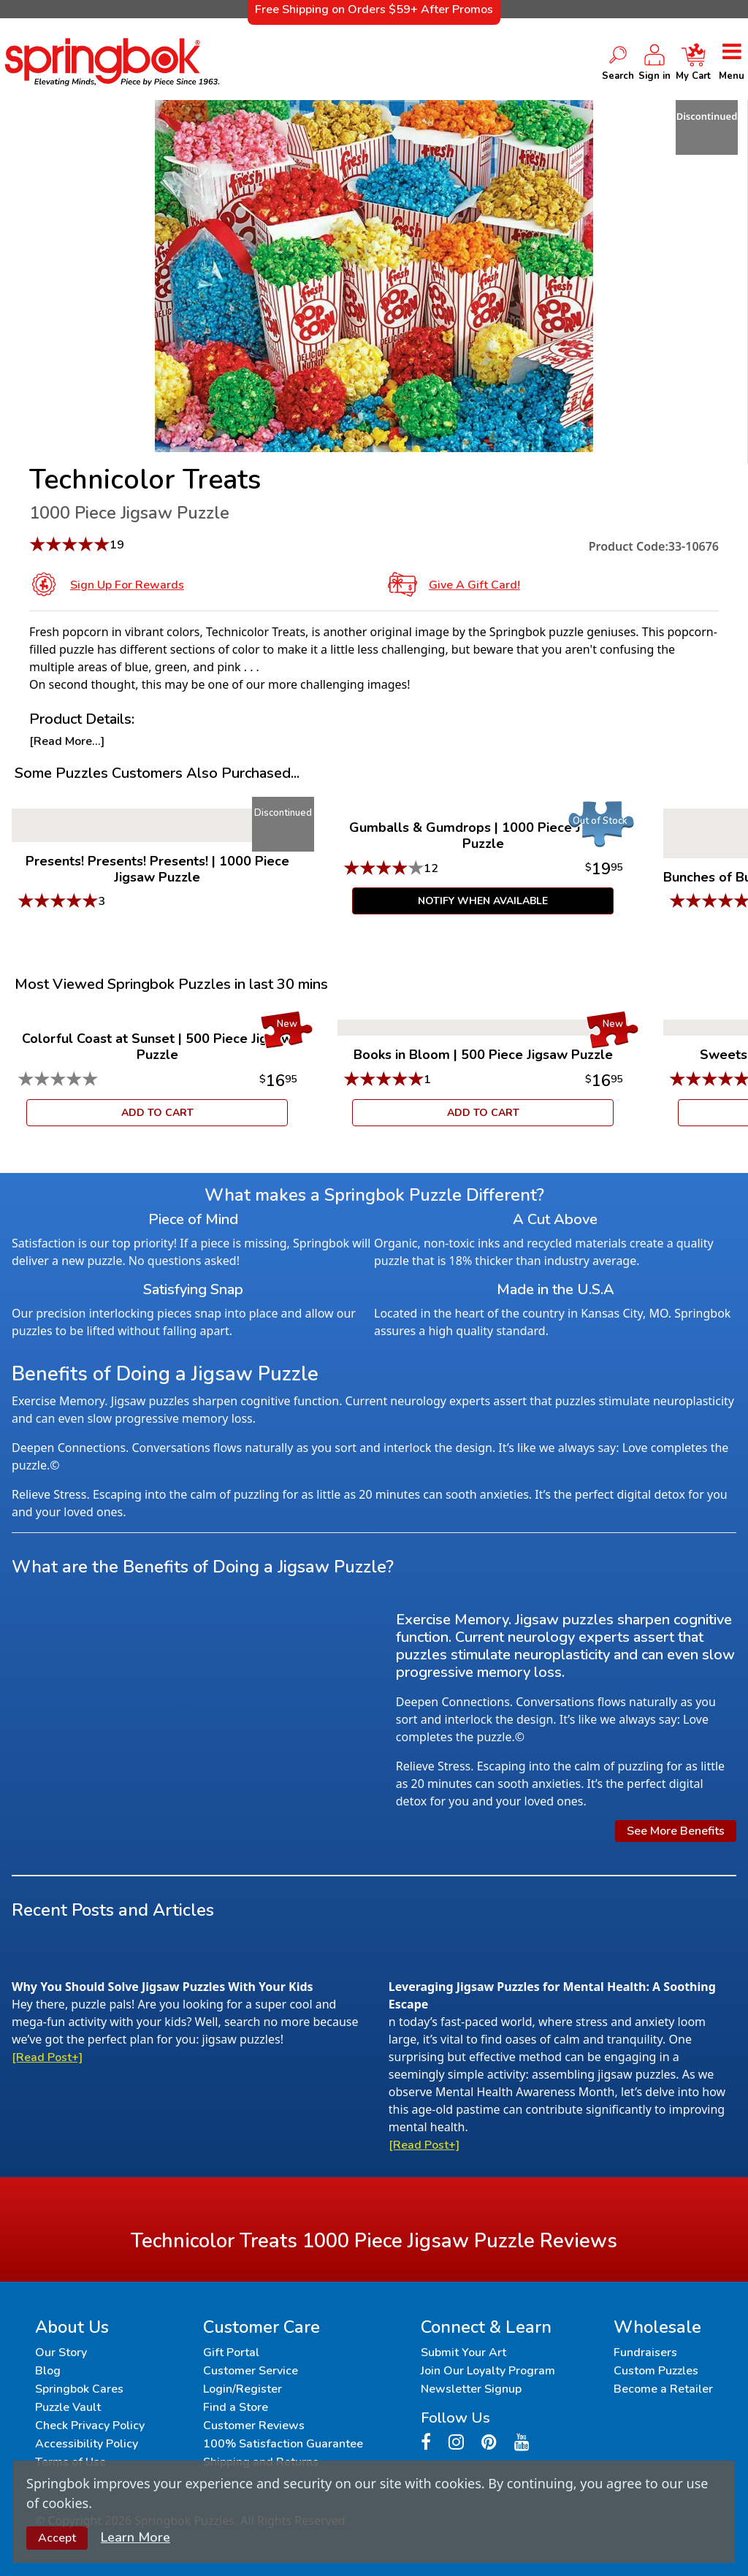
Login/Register (242, 2389)
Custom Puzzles (656, 2371)
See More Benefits (676, 1831)
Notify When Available (483, 901)
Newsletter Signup (471, 2389)
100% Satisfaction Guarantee (283, 2444)
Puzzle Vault (68, 2407)
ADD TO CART (157, 1113)
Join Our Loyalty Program (488, 2371)
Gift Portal (231, 2352)
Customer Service (250, 2371)
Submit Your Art (463, 2352)
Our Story (61, 2352)
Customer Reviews (254, 2426)
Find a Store (235, 2407)
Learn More (135, 2537)
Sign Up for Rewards (127, 585)
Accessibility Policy (86, 2444)
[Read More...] (66, 741)
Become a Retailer (663, 2389)
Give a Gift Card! (474, 585)
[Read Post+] (47, 2057)
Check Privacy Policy (90, 2426)
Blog (48, 2371)
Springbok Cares (79, 2389)
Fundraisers (645, 2352)
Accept (57, 2538)
